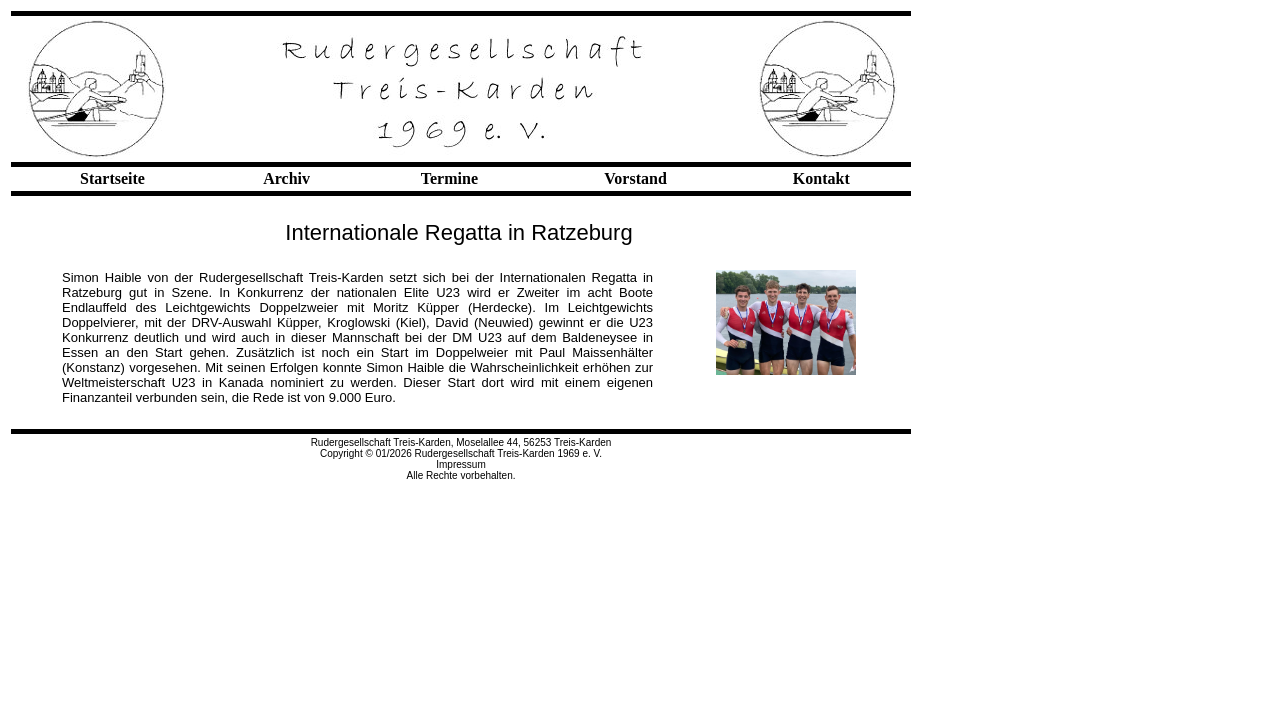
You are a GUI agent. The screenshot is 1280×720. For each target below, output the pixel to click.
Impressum (460, 464)
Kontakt (821, 178)
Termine (449, 178)
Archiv (286, 178)
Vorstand (635, 178)
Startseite (112, 178)
